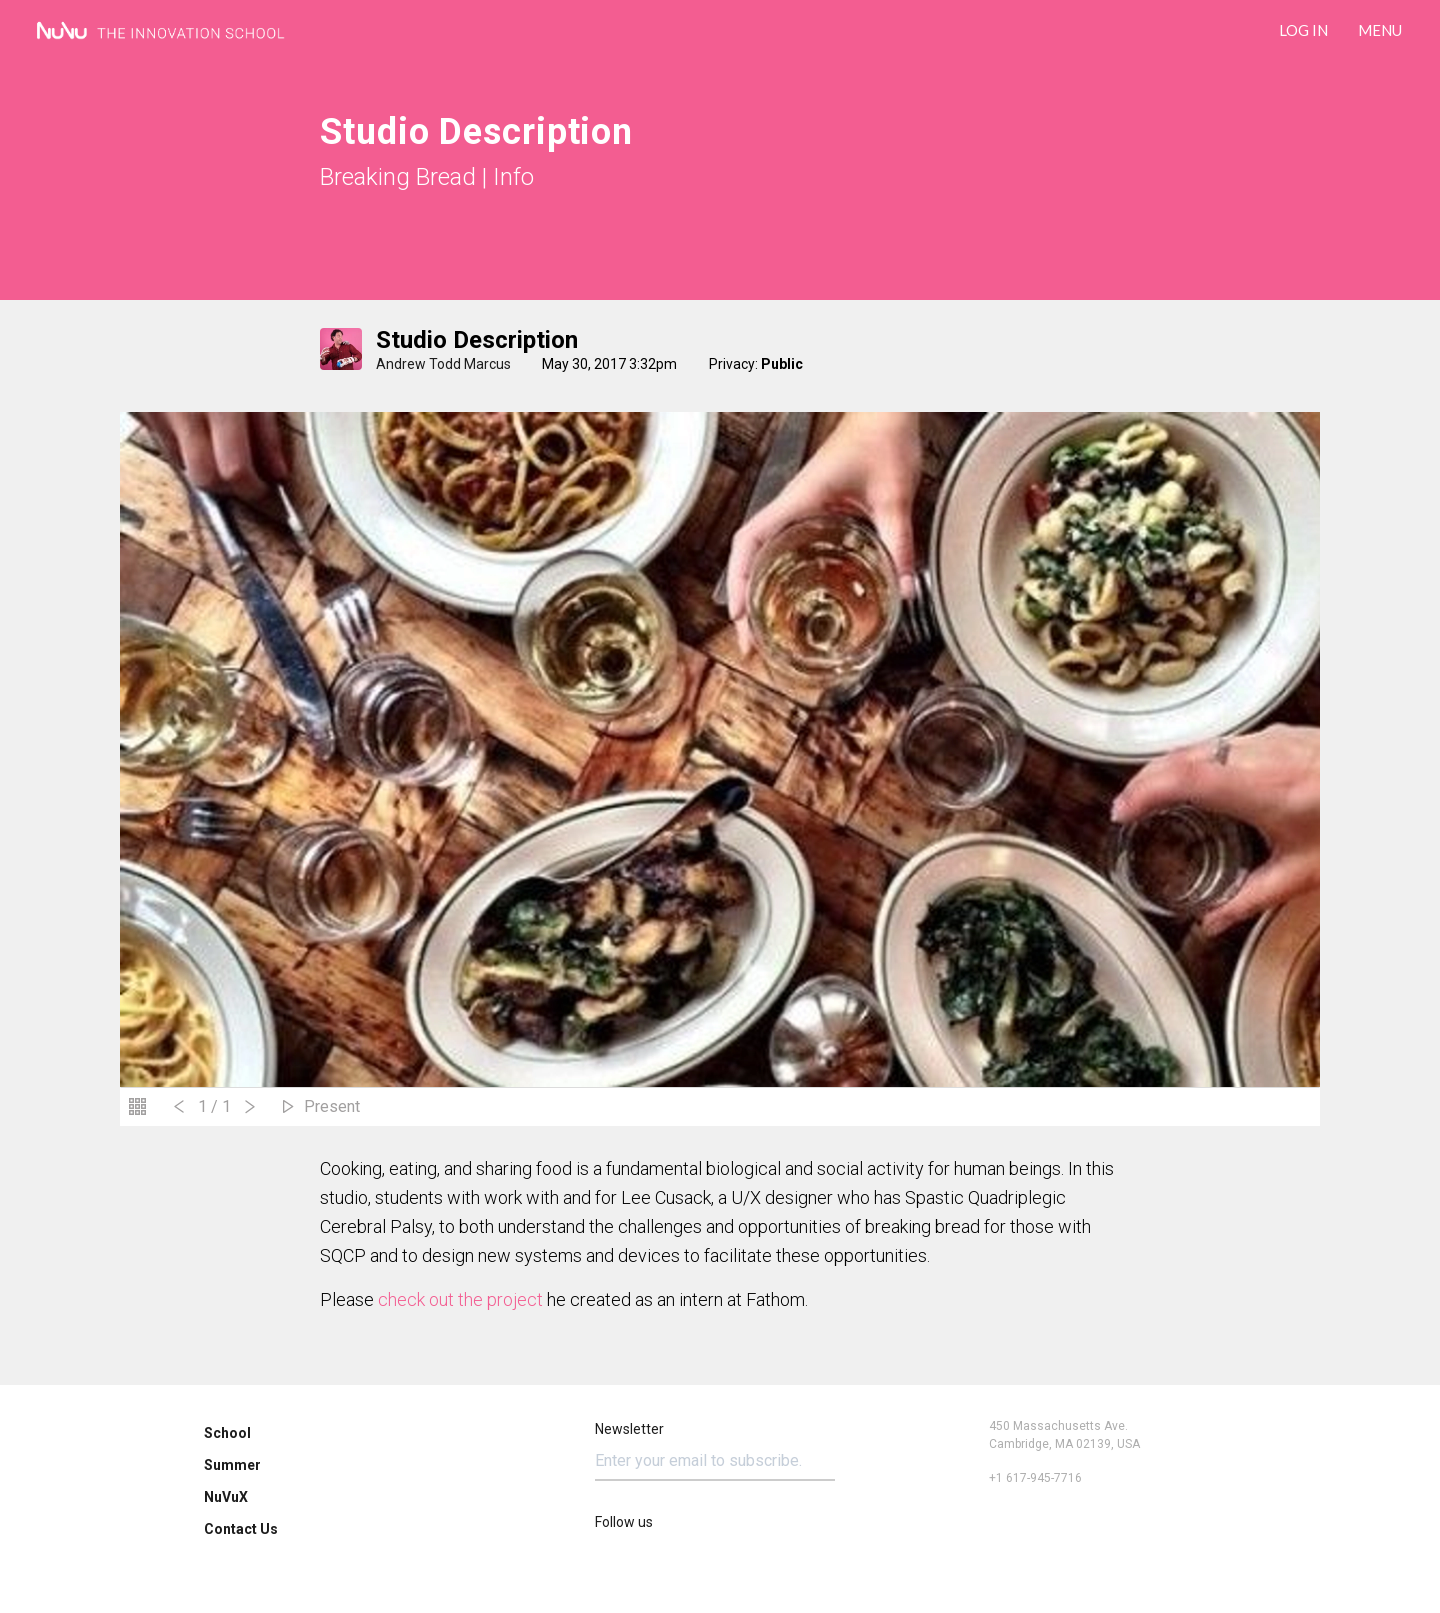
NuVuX (226, 1497)
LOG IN (1303, 30)
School (227, 1433)
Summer (232, 1465)
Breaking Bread (398, 177)
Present (332, 1106)
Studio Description (477, 340)
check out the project (460, 1299)
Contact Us (241, 1529)
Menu (1380, 30)
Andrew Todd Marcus (443, 364)
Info (513, 177)
